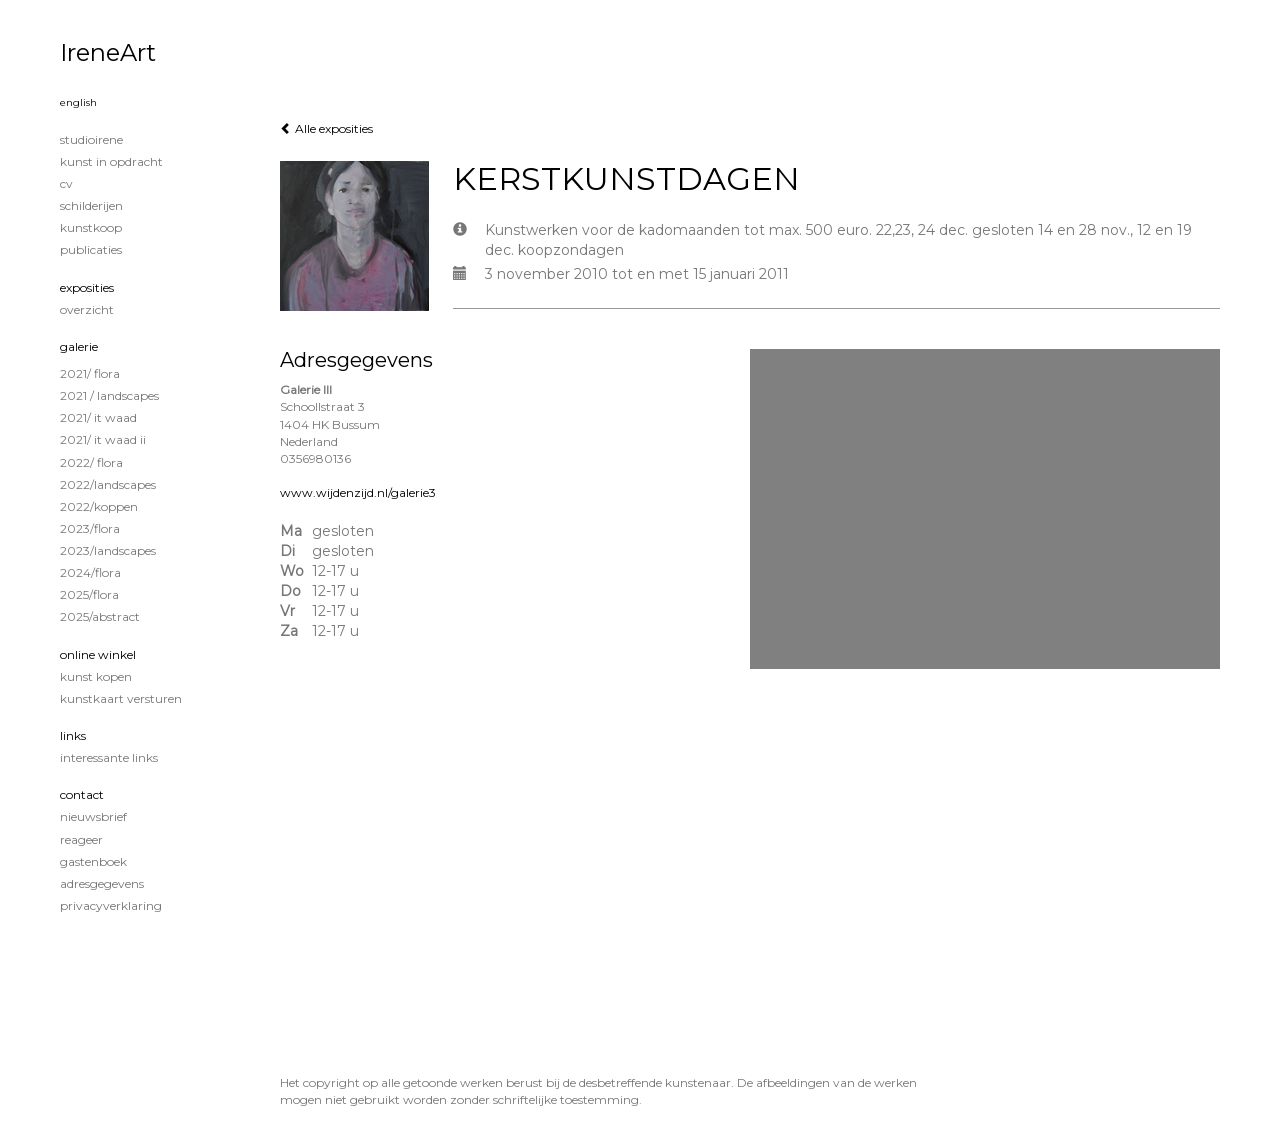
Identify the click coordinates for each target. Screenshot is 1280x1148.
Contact (82, 794)
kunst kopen (96, 676)
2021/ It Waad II (103, 439)
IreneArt (108, 52)
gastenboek (93, 861)
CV (66, 183)
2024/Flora (90, 572)
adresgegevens (102, 883)
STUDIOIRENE (91, 139)
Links (73, 735)
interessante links (109, 757)
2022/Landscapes (108, 484)
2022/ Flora (91, 462)
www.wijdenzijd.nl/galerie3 (358, 492)
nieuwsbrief (93, 816)
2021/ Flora (90, 373)
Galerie (79, 346)
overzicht (87, 309)
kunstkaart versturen (121, 698)
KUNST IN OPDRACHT (111, 161)
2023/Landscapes (108, 550)
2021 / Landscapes (109, 395)
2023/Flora (90, 528)
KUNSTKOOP (91, 227)
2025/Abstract (100, 616)
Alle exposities (326, 128)
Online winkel (98, 654)
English (78, 102)
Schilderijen (91, 205)
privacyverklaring (111, 905)
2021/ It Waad (98, 417)
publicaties (91, 249)
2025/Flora (89, 594)
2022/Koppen (99, 506)
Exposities (87, 287)
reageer (81, 839)
